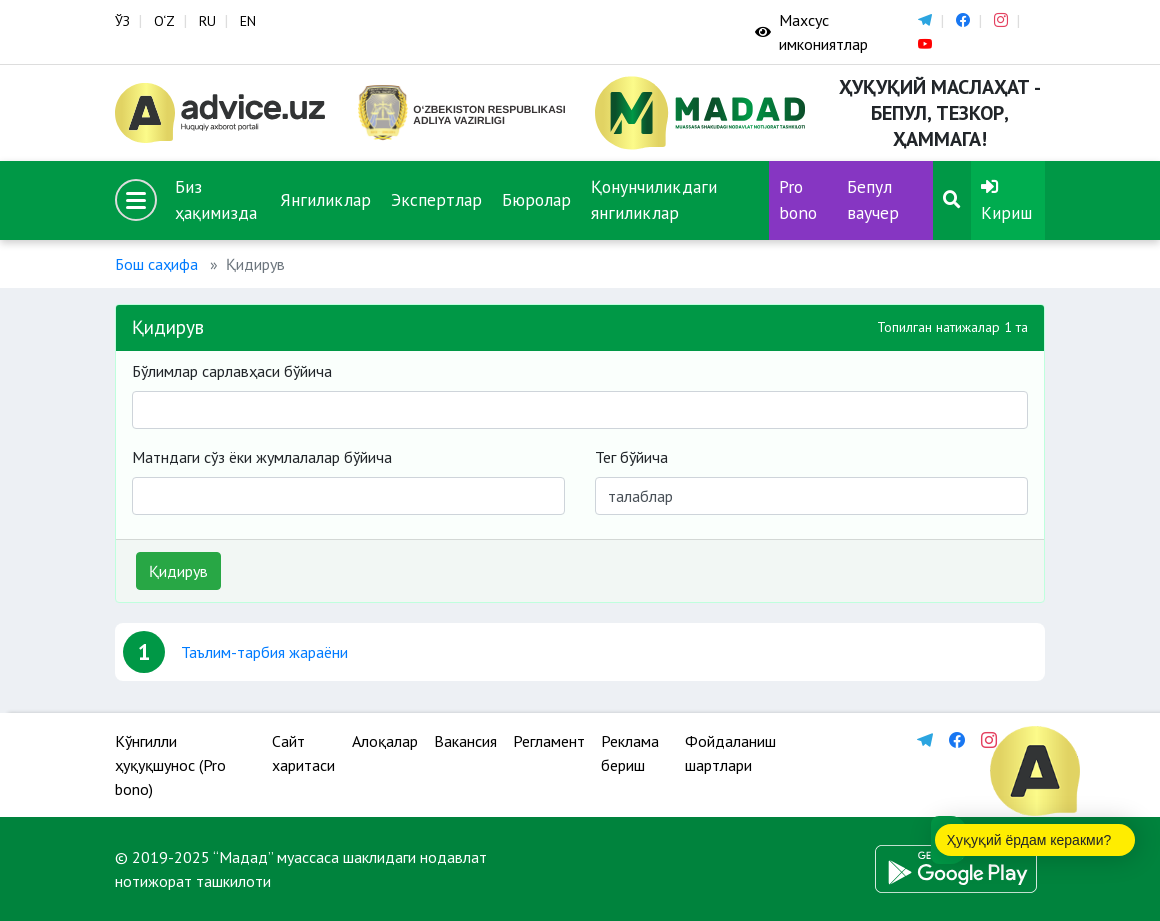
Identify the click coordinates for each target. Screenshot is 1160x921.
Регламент (549, 741)
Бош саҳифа (156, 264)
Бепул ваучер (873, 199)
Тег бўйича (631, 457)
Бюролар (536, 199)
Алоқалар (385, 741)
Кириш (1006, 201)
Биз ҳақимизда (216, 199)
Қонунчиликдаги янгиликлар (654, 199)
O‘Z (164, 21)
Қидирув (178, 571)
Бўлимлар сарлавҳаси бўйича (232, 371)
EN (248, 21)
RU (207, 21)
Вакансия (465, 741)
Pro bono (798, 199)
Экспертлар (436, 199)
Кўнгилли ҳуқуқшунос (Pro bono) (170, 765)
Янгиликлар (325, 199)
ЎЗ (122, 21)
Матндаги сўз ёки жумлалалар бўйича (262, 457)
